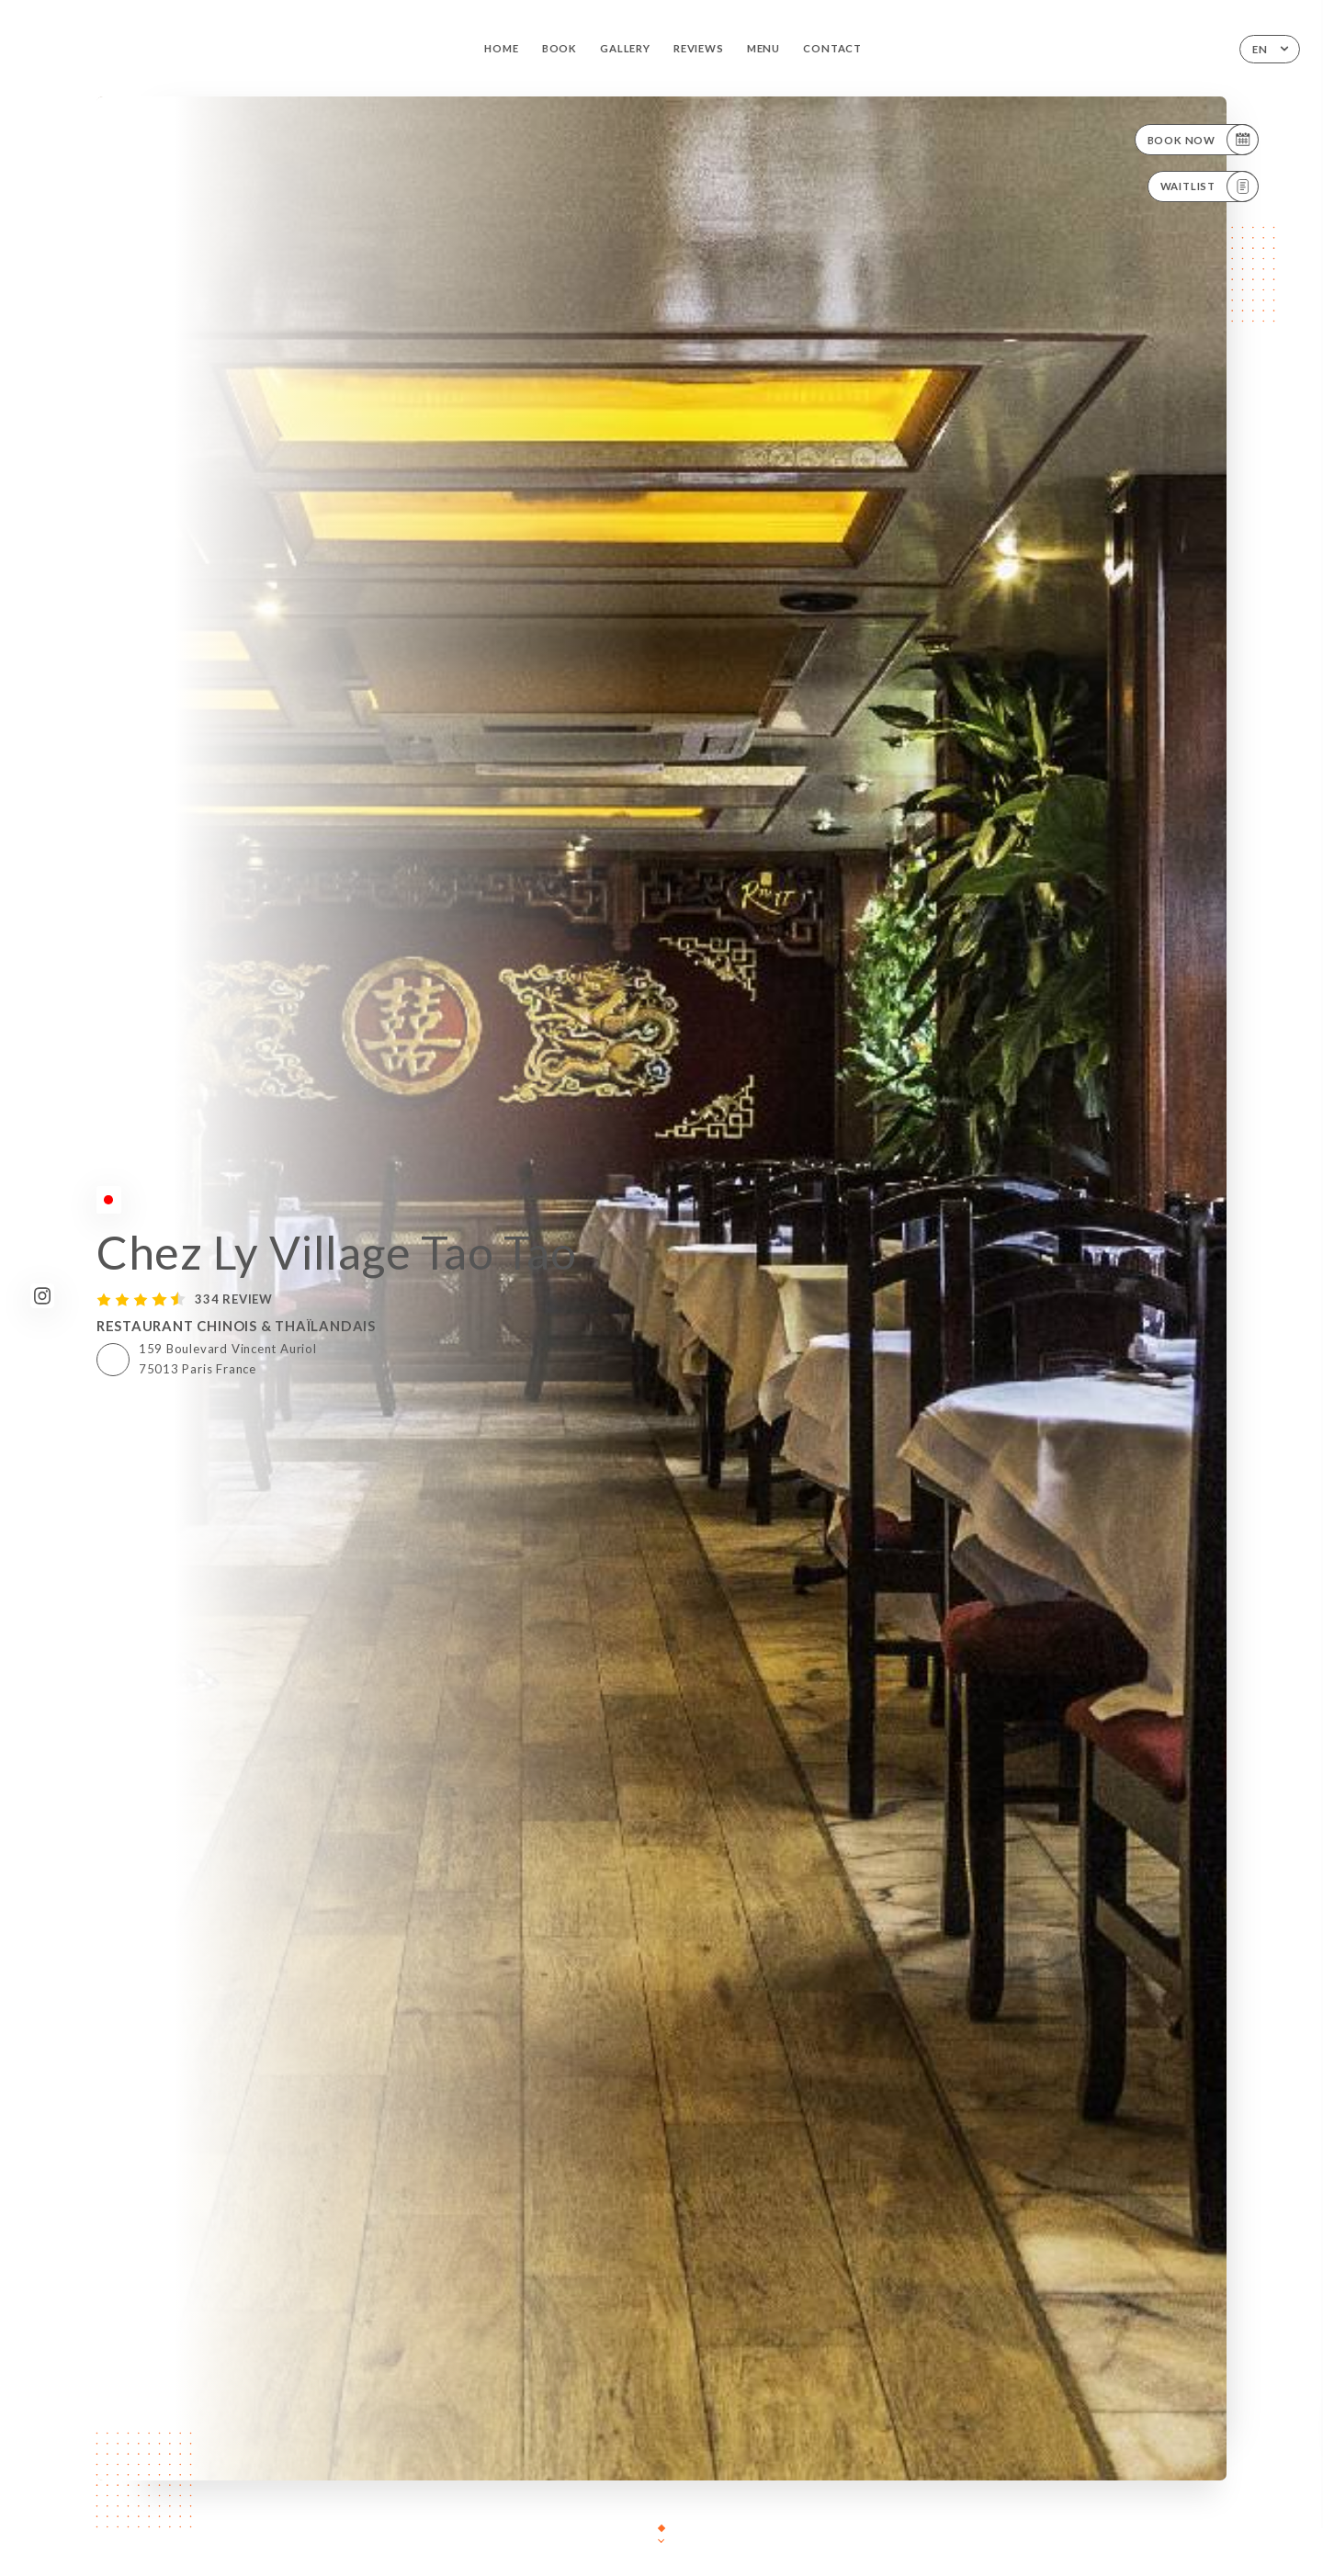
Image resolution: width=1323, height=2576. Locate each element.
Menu (763, 48)
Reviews (698, 48)
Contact (832, 48)
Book (559, 48)
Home (501, 48)
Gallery (625, 48)
